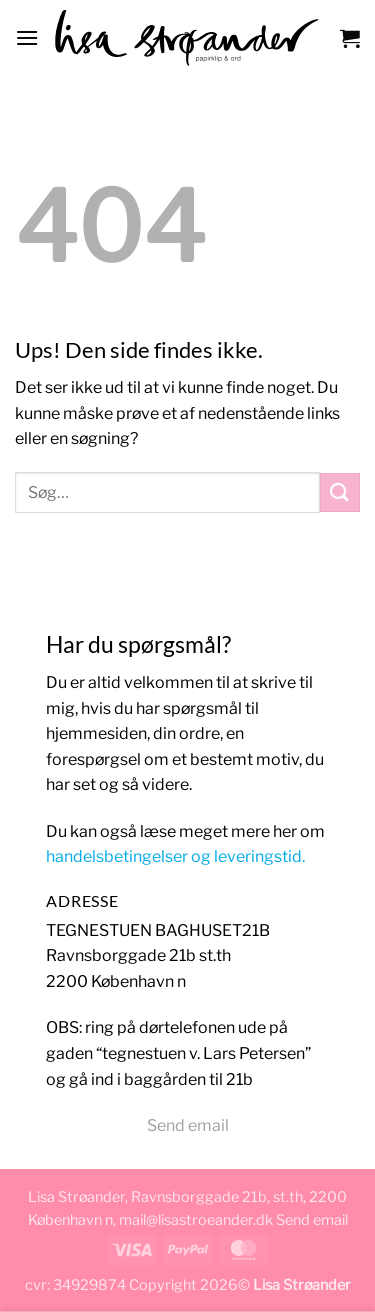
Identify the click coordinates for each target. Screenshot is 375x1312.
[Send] (340, 492)
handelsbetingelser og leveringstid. (175, 856)
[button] (27, 37)
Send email (188, 1125)
